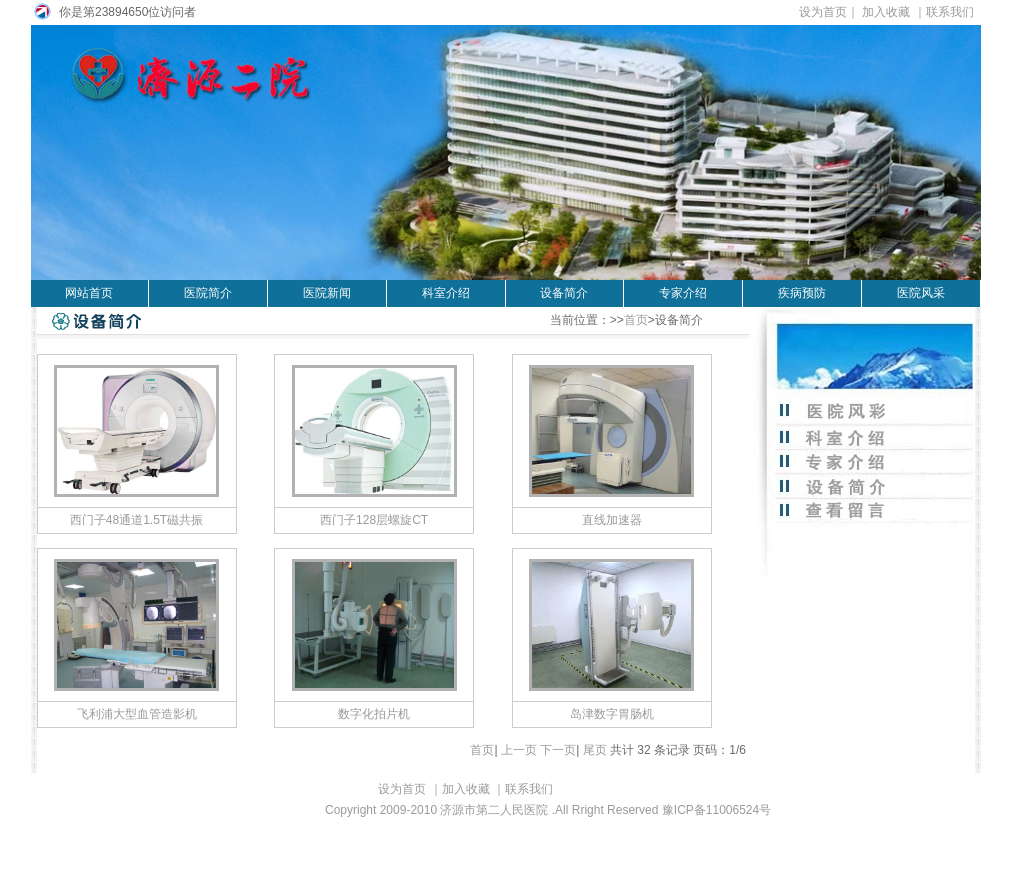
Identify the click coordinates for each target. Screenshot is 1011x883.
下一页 (558, 750)
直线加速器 (612, 520)
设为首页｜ (829, 12)
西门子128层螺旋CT (374, 520)
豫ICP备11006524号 (716, 810)
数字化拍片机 (374, 714)
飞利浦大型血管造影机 (137, 714)
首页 (636, 320)
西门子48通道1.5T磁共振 (136, 520)
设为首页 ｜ (383, 789)
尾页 (595, 750)
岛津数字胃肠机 (612, 714)
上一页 (519, 750)
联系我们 (953, 12)
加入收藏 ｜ (893, 12)
